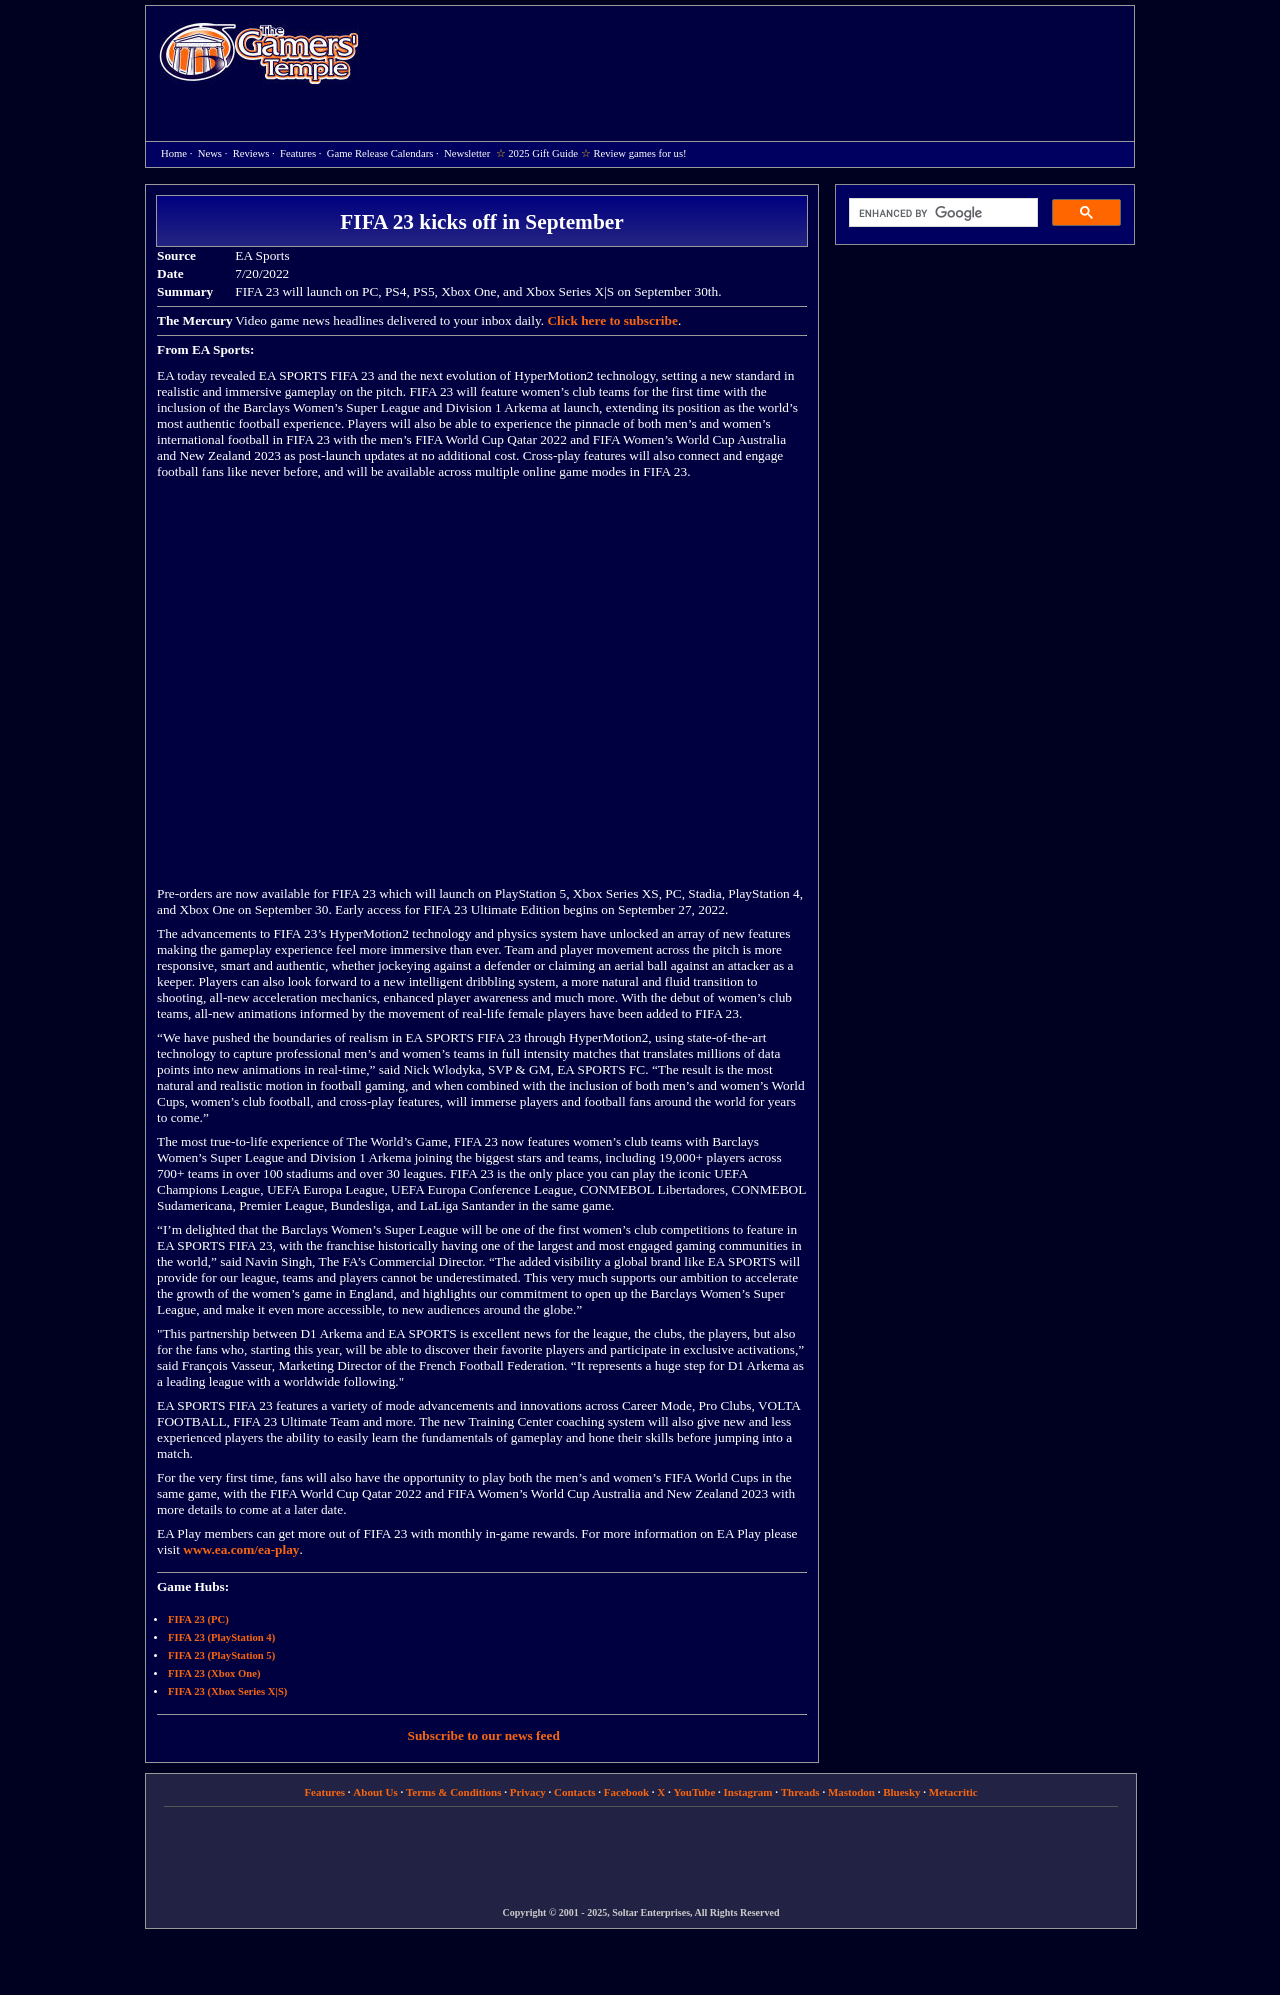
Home (259, 52)
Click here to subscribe (612, 320)
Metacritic (953, 1792)
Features (298, 153)
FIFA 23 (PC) (198, 1619)
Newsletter (467, 153)
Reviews (251, 153)
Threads (800, 1792)
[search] (941, 213)
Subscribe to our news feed (484, 1735)
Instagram (748, 1792)
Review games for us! (639, 153)
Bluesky (901, 1792)
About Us (375, 1792)
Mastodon (851, 1792)
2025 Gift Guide (543, 153)
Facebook (626, 1792)
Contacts (575, 1792)
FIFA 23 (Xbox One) (214, 1673)
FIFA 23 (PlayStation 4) (221, 1637)
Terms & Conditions (454, 1792)
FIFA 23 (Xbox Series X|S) (227, 1691)
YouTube (695, 1792)
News (210, 153)
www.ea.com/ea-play (241, 1549)
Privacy (528, 1792)
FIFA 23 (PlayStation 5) (221, 1655)
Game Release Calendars (380, 153)
